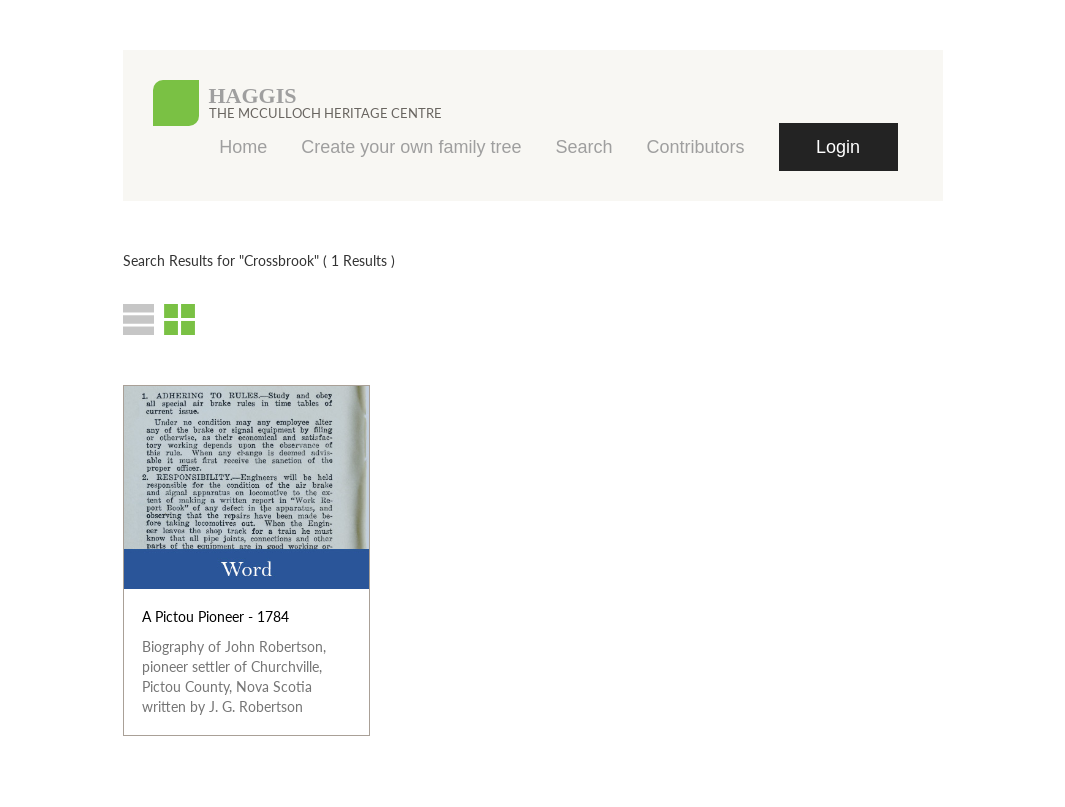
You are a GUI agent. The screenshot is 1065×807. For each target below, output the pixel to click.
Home (243, 147)
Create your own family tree (411, 147)
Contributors (695, 147)
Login (838, 147)
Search (583, 147)
